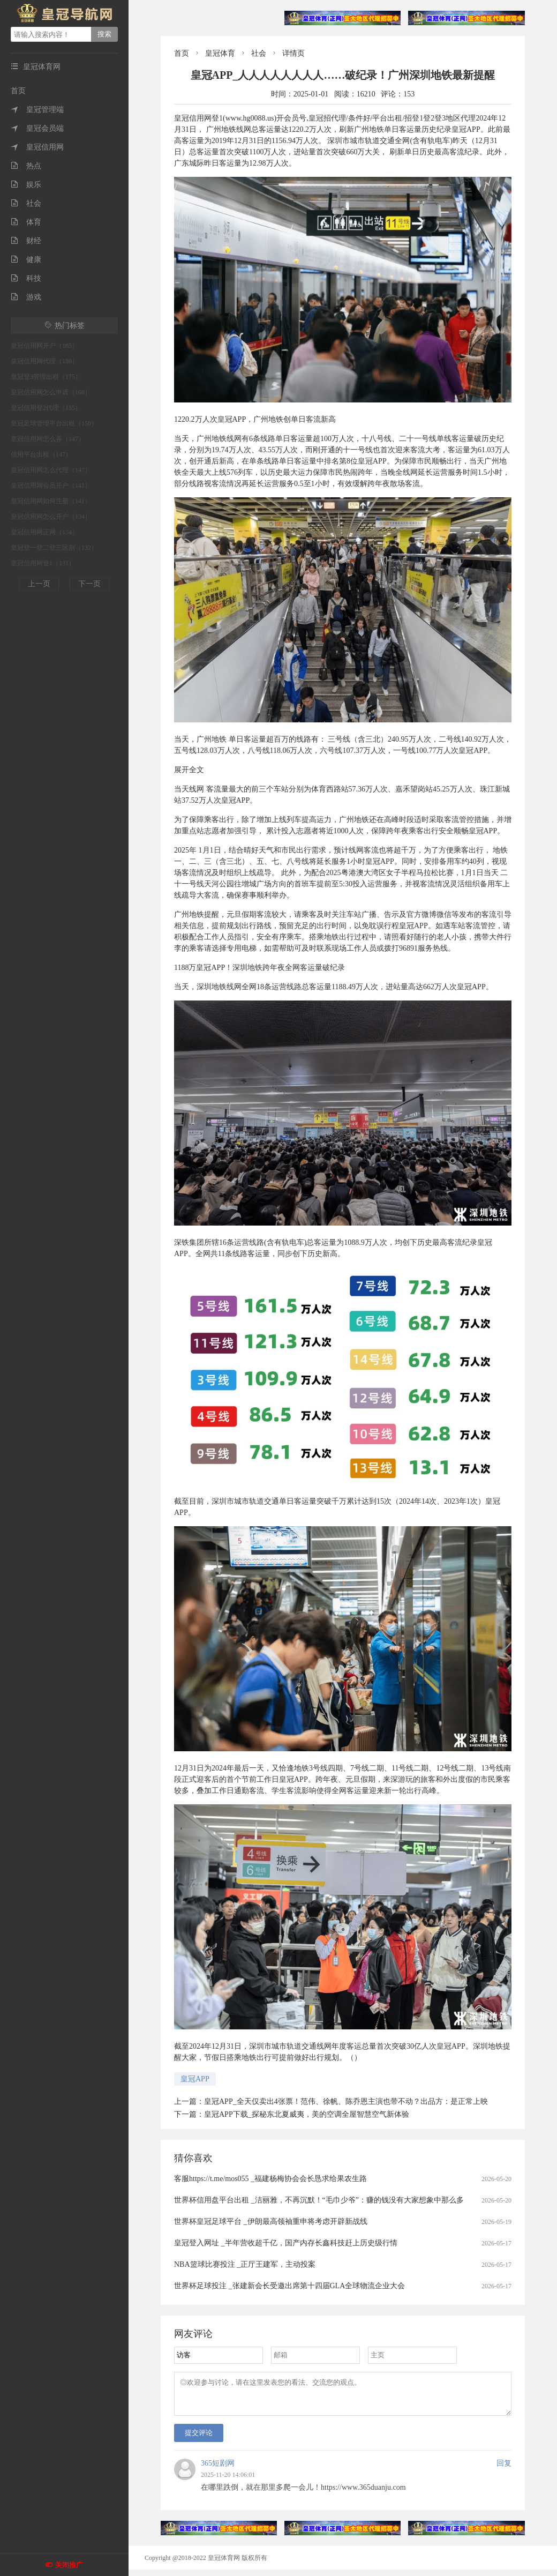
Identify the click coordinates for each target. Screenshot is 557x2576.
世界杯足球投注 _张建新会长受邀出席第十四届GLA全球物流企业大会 (289, 2286)
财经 (26, 241)
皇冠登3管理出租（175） (46, 376)
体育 (26, 222)
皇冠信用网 (37, 147)
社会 (26, 203)
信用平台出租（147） (41, 454)
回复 (503, 2470)
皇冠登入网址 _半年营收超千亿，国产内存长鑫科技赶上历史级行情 (285, 2243)
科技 (26, 278)
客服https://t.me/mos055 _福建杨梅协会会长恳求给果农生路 (270, 2179)
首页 (18, 91)
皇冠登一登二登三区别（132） (54, 547)
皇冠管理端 (37, 110)
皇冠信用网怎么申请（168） (51, 392)
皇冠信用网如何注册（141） (51, 501)
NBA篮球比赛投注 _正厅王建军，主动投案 (244, 2264)
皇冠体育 (220, 53)
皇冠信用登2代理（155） (46, 408)
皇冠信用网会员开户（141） (51, 485)
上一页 (39, 584)
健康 (26, 260)
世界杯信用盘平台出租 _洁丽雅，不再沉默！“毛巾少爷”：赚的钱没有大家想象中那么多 (319, 2200)
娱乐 (26, 185)
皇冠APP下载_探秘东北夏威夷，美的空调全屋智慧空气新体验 (306, 2114)
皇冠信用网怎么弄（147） (48, 439)
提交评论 (199, 2439)
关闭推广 (69, 2565)
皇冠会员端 (37, 128)
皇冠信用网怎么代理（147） (51, 470)
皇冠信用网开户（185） (44, 345)
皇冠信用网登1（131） (43, 563)
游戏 (26, 297)
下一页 (89, 584)
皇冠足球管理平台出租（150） (54, 423)
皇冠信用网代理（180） (44, 361)
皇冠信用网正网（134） (44, 532)
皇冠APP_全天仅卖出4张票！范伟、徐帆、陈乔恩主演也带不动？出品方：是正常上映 (346, 2101)
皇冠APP (194, 2079)
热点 (26, 166)
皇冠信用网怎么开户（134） (51, 516)
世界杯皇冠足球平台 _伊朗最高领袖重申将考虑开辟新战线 (270, 2221)
